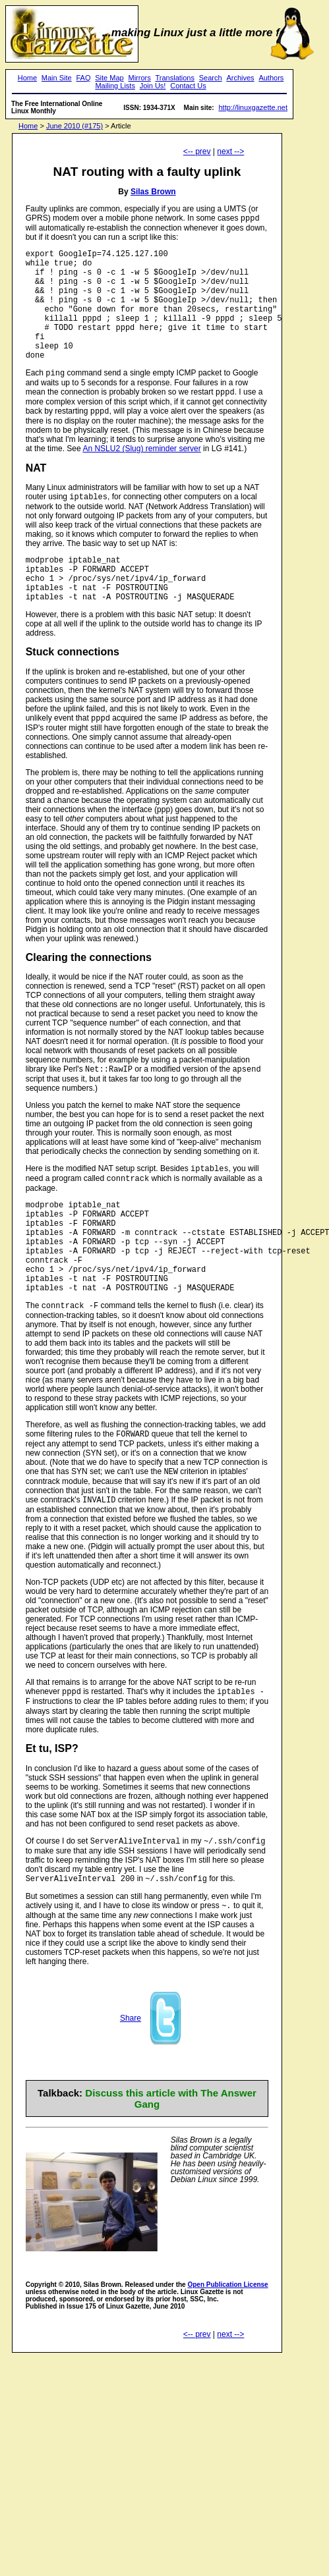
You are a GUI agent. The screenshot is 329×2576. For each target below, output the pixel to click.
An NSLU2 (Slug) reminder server (141, 477)
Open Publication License (227, 2361)
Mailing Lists (115, 86)
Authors (271, 78)
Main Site (57, 78)
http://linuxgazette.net (252, 107)
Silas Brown (153, 191)
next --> (230, 151)
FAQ (83, 78)
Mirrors (139, 78)
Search (210, 78)
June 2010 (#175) (74, 126)
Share (130, 2095)
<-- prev (197, 151)
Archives (240, 78)
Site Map (109, 78)
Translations (174, 78)
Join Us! (153, 86)
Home (27, 78)
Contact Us (188, 86)
